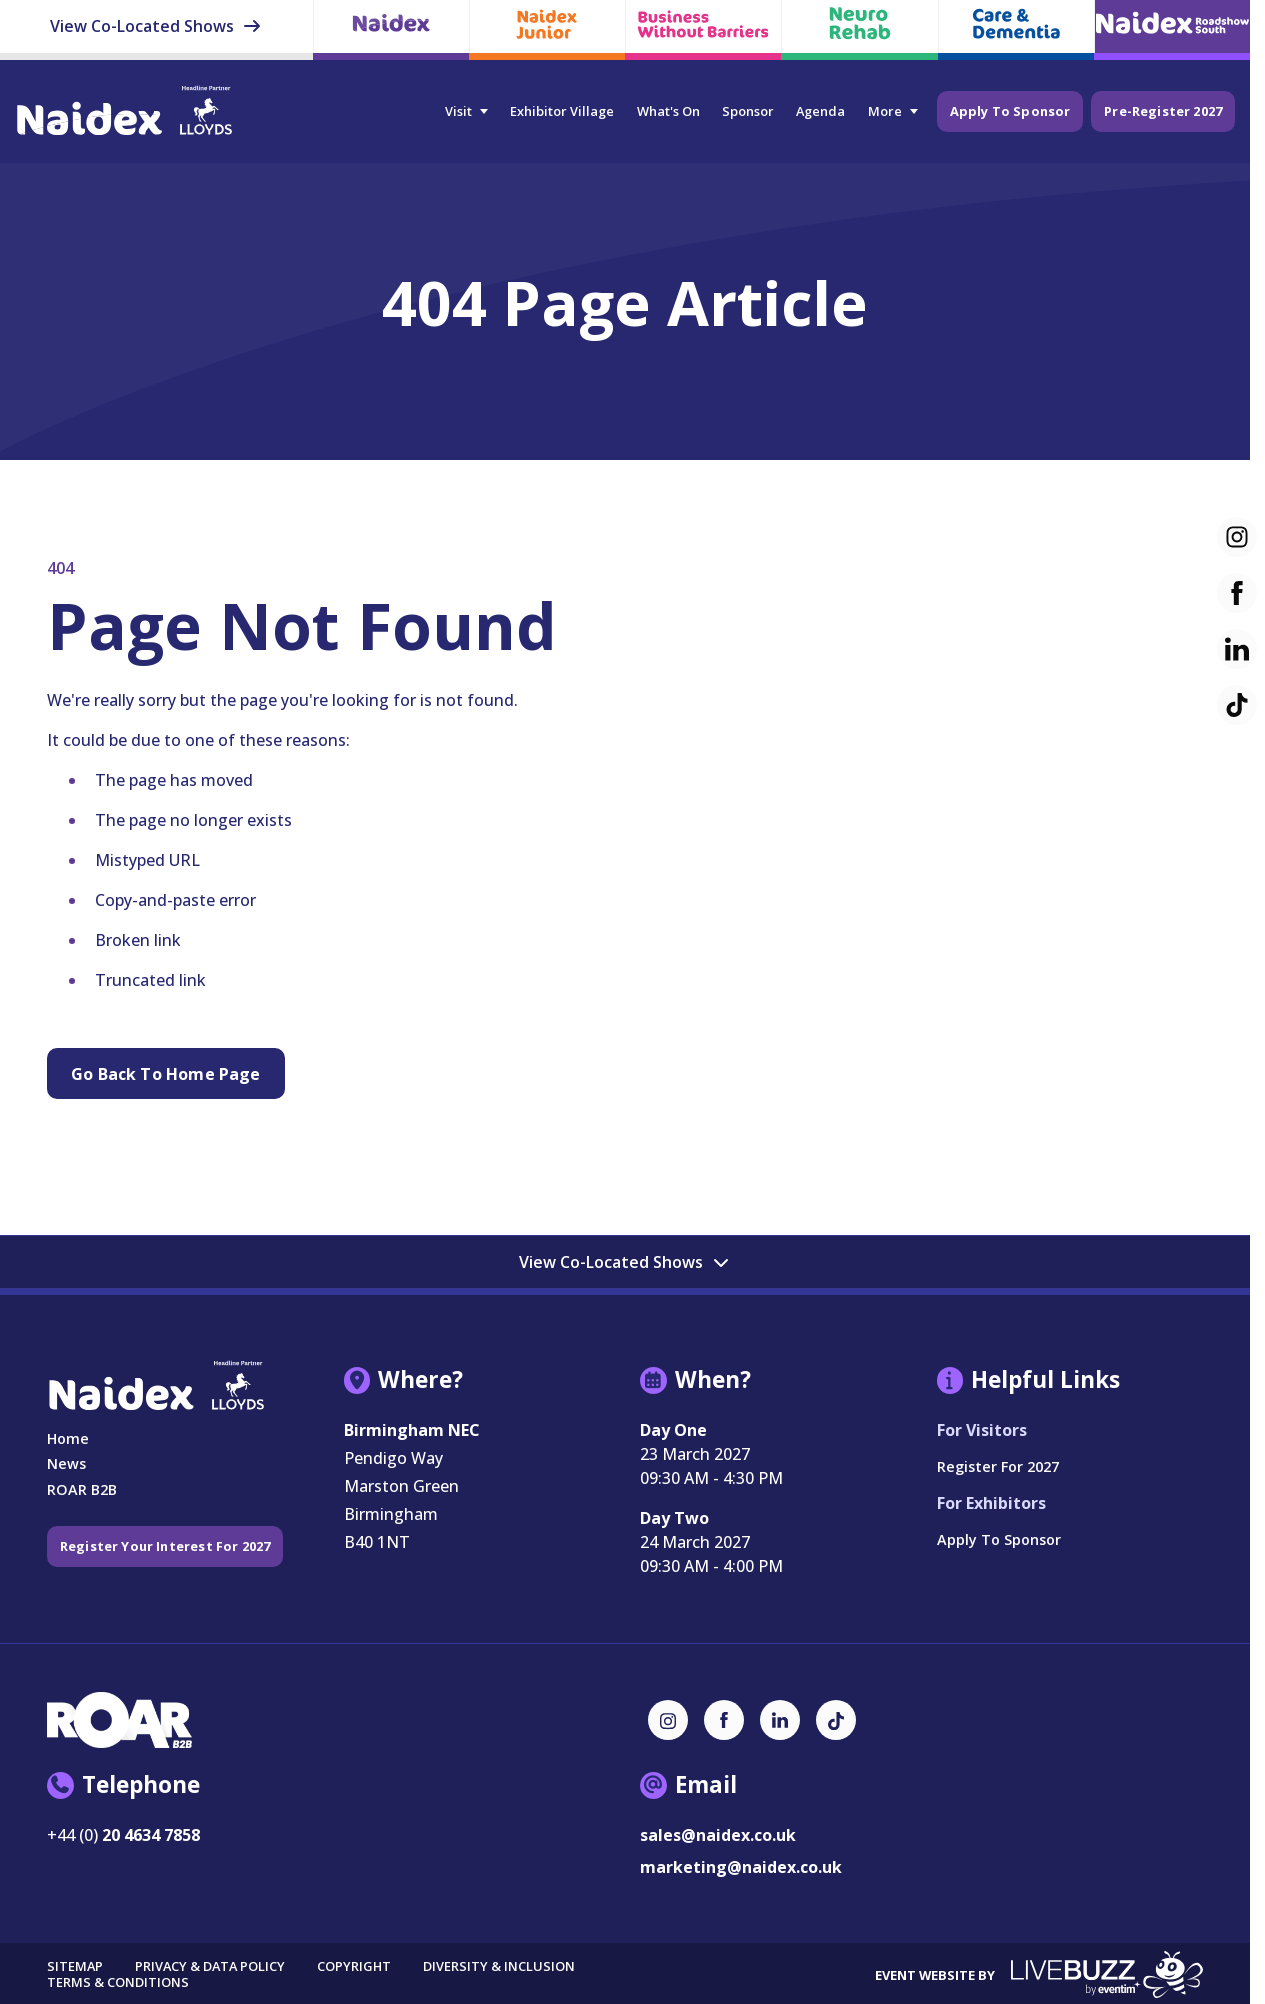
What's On (666, 111)
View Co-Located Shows (156, 26)
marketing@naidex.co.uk (741, 1867)
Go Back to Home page (166, 1074)
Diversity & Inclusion (499, 1967)
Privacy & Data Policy (210, 1967)
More (883, 111)
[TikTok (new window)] (836, 1720)
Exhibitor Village (560, 111)
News (66, 1463)
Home (68, 1438)
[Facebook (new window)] (724, 1720)
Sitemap (75, 1967)
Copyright (354, 1967)
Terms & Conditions (118, 1982)
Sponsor (746, 111)
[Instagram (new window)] (668, 1720)
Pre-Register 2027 (1163, 110)
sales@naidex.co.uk (718, 1835)
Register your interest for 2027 (166, 1546)
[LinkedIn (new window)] (780, 1720)
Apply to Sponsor (1009, 110)
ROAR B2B (82, 1489)
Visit (456, 111)
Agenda (819, 111)
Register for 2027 (998, 1466)
